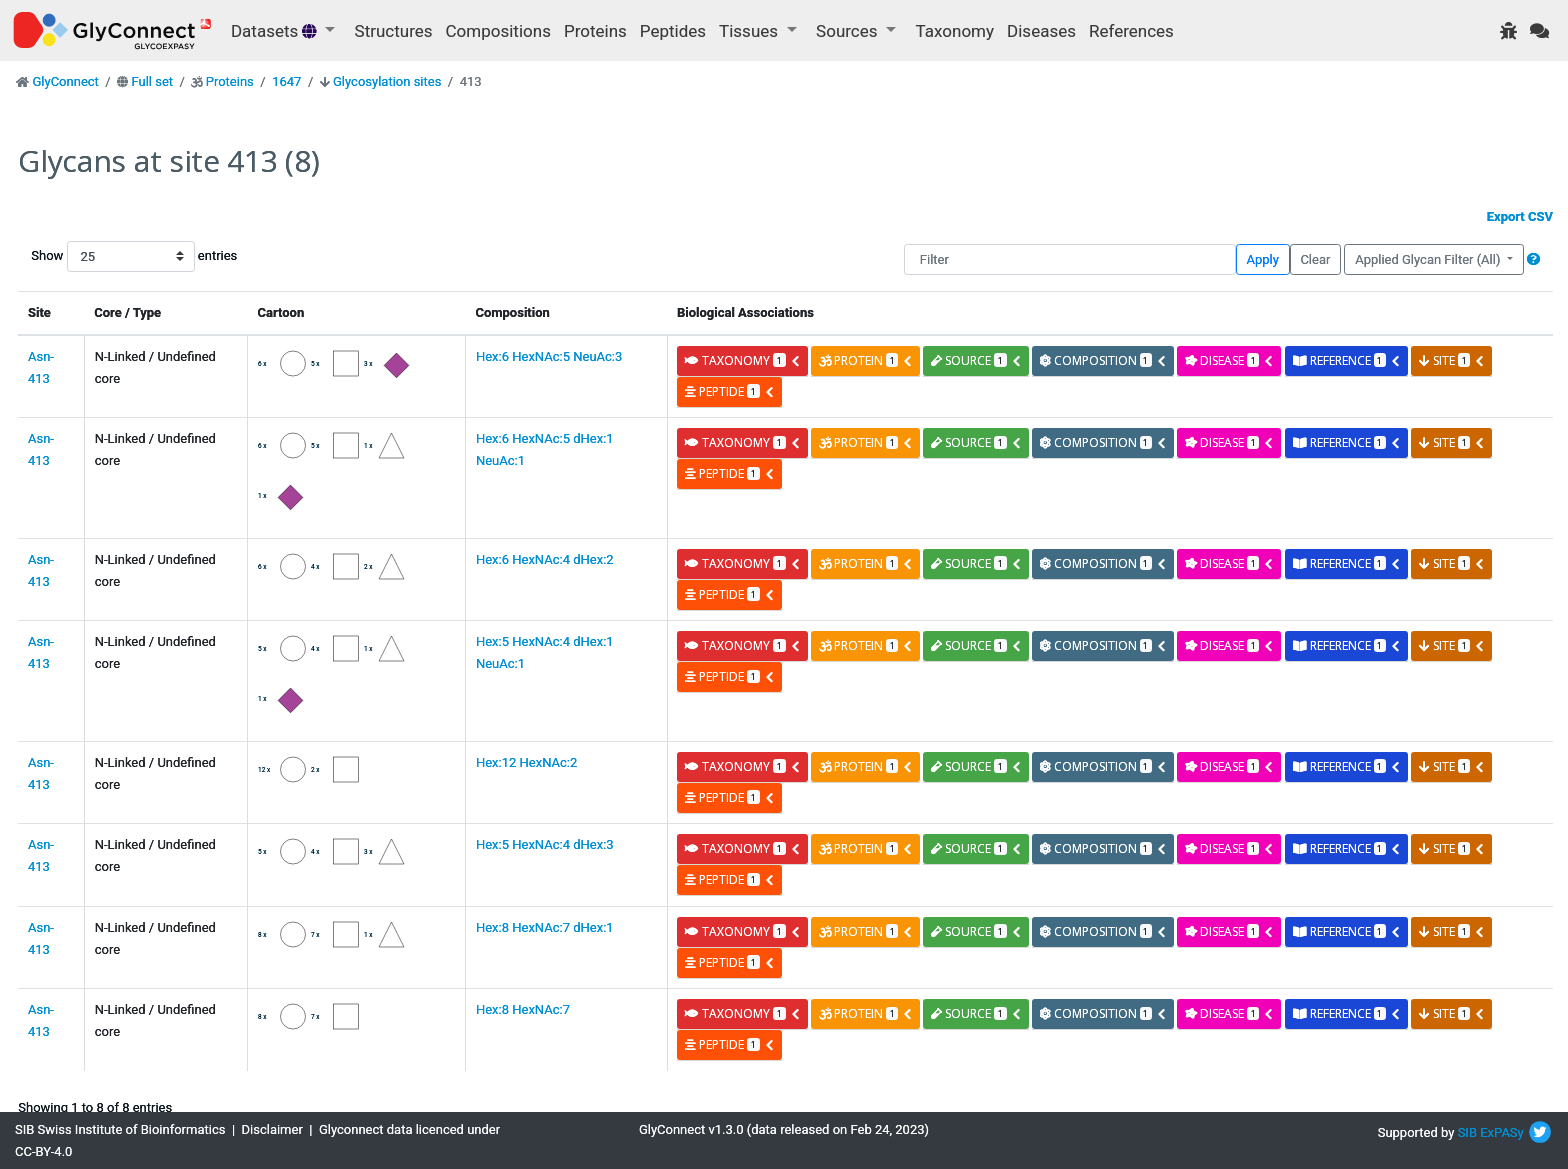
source (976, 360)
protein (866, 360)
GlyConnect (65, 81)
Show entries (95, 256)
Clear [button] (1315, 259)
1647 (286, 81)
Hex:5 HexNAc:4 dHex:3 (545, 844)
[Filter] (1070, 259)
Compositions (498, 31)
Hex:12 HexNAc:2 (526, 762)
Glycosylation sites (387, 81)
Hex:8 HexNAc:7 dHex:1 (545, 927)
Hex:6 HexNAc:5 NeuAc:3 (549, 356)
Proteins (595, 31)
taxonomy (742, 360)
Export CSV (1520, 216)
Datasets (276, 31)
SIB (1467, 1132)
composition (1103, 360)
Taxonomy (955, 31)
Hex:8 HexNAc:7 (523, 1009)
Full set (152, 81)
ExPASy (1502, 1132)
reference (1347, 360)
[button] (1533, 259)
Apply (1263, 259)
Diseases (1041, 31)
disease (1229, 360)
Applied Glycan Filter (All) (1429, 259)
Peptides (673, 31)
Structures (394, 31)
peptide (729, 391)
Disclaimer (272, 1129)
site (1452, 360)
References (1131, 31)
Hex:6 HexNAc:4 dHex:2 (545, 559)
